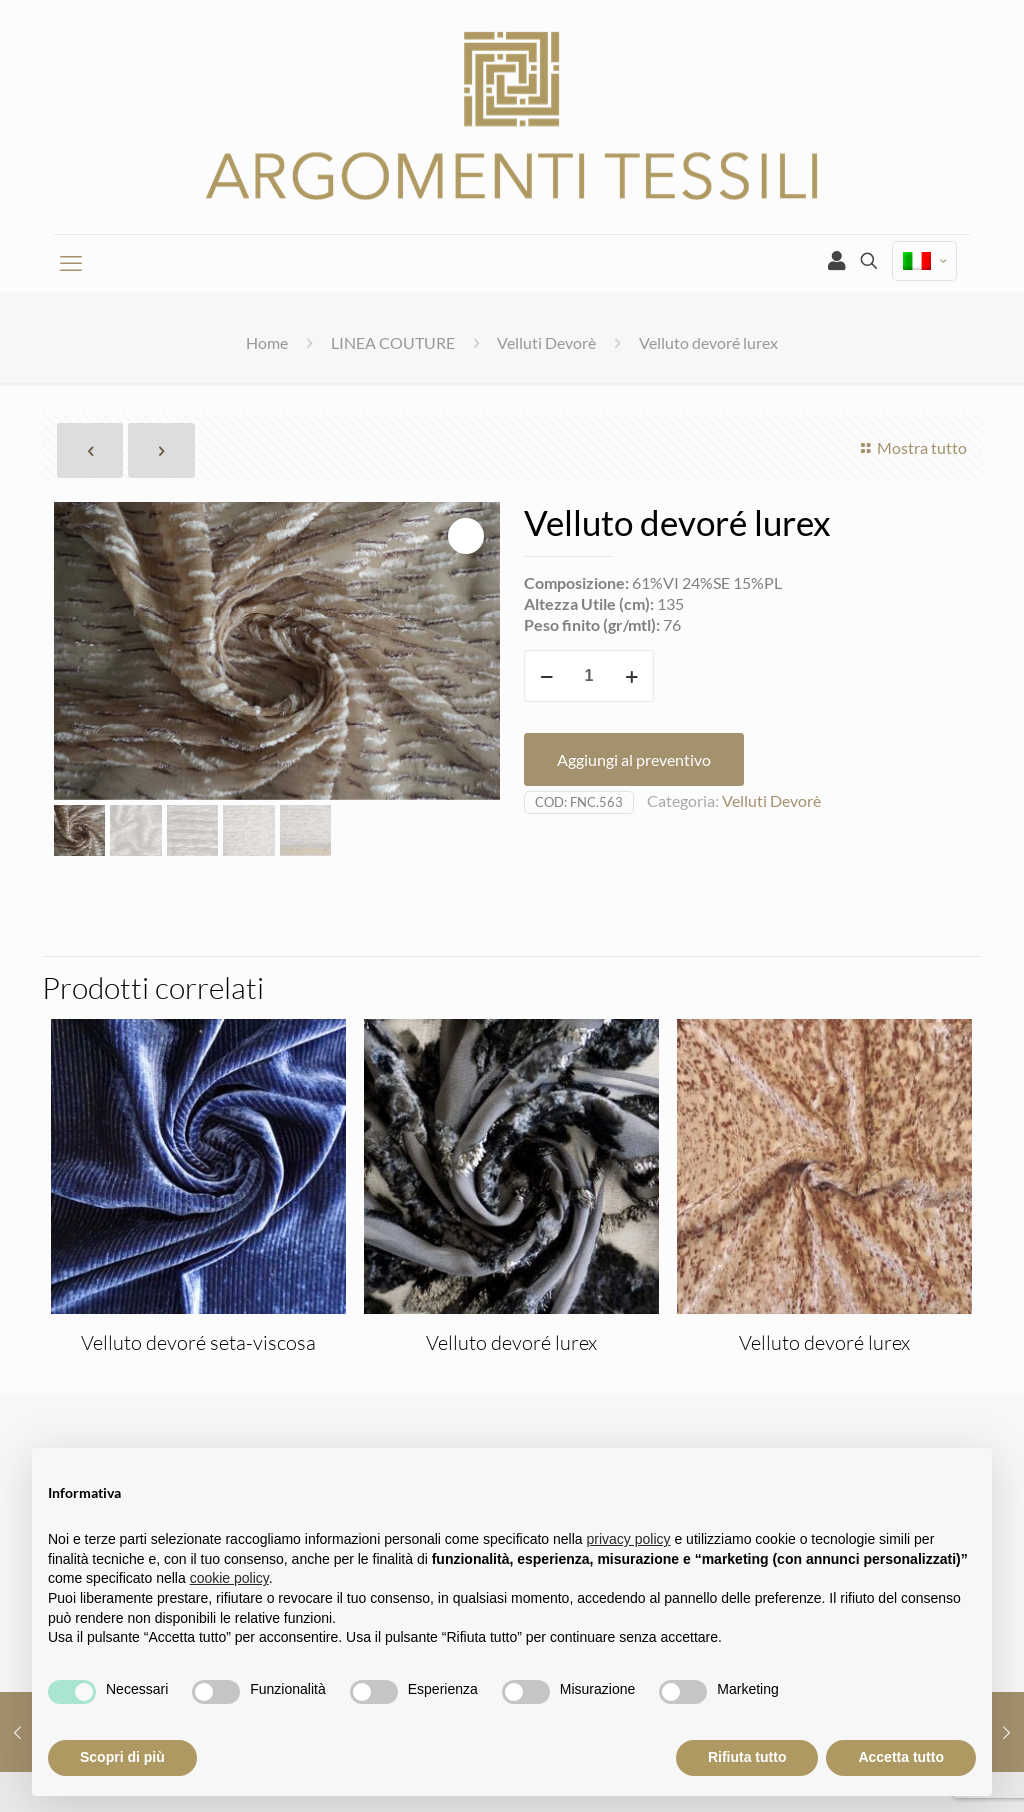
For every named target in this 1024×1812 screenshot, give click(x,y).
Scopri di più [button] (122, 1757)
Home (267, 342)
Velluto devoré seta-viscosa (198, 1342)
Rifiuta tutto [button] (747, 1757)
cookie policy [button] (229, 1578)
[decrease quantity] (546, 676)
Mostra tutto (911, 447)
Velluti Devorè (546, 342)
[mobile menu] (71, 263)
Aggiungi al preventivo (634, 759)
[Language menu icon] (924, 261)
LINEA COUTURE (393, 342)
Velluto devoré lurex (511, 1342)
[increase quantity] (631, 676)
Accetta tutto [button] (901, 1757)
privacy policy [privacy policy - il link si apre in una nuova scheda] (629, 1539)
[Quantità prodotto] (589, 676)
